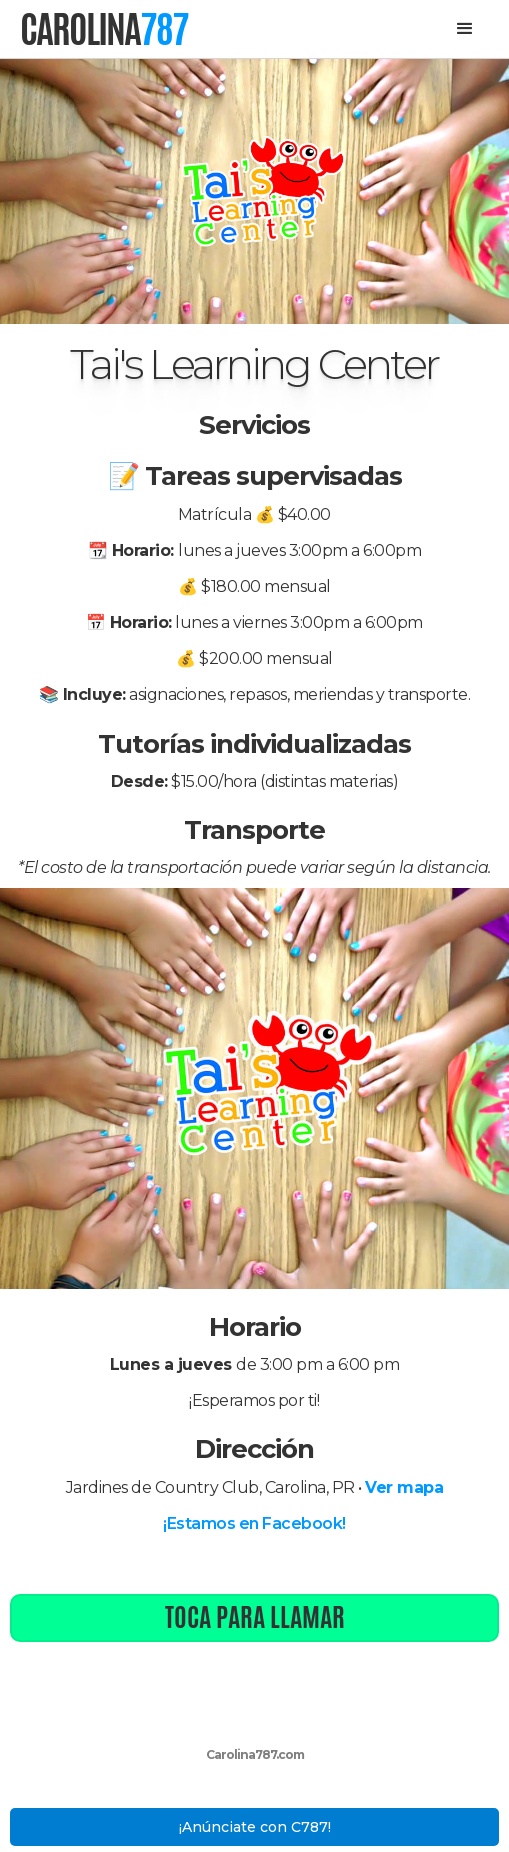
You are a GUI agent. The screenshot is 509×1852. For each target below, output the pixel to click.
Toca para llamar (255, 1617)
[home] (104, 29)
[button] (465, 29)
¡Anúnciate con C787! (255, 1827)
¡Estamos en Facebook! (254, 1523)
